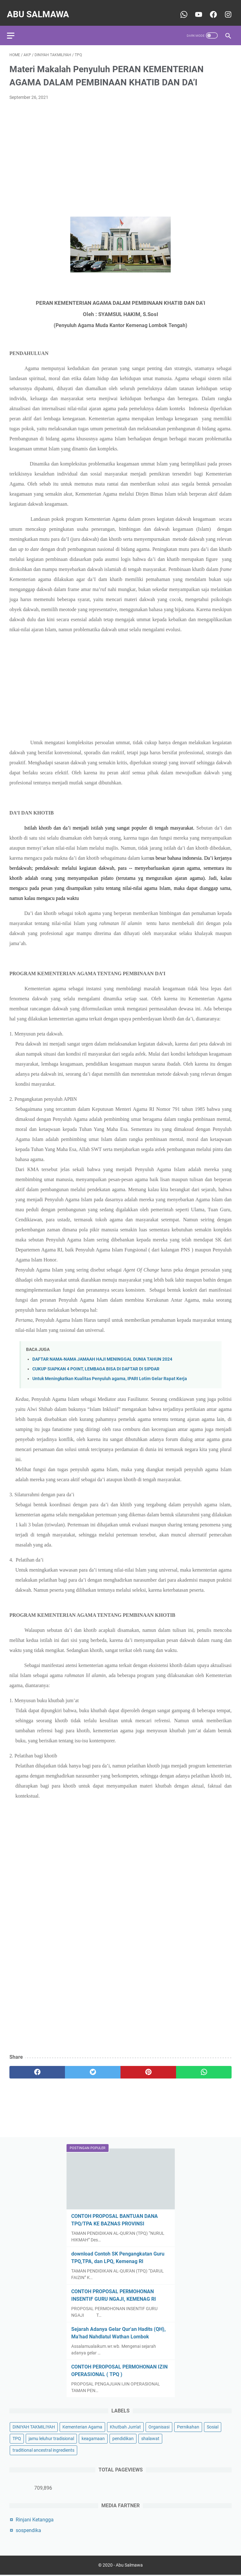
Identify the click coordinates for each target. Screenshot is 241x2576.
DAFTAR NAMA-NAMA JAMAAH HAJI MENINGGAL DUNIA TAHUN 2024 (102, 1353)
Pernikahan (188, 2425)
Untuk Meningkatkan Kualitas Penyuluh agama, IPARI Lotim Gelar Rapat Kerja (109, 1372)
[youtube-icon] (195, 8)
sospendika (28, 2529)
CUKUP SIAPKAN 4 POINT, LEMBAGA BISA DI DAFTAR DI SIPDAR (95, 1362)
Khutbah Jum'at (125, 2425)
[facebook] (37, 2066)
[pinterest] (148, 2066)
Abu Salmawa (40, 8)
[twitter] (92, 2066)
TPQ (17, 2437)
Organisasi (158, 2425)
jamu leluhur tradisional (51, 2437)
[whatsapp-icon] (180, 8)
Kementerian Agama (82, 2425)
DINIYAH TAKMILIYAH (34, 2425)
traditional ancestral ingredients (43, 2448)
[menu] (16, 26)
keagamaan (93, 2437)
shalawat (150, 2437)
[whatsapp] (204, 2066)
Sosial (212, 2425)
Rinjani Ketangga (35, 2518)
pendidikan (123, 2437)
